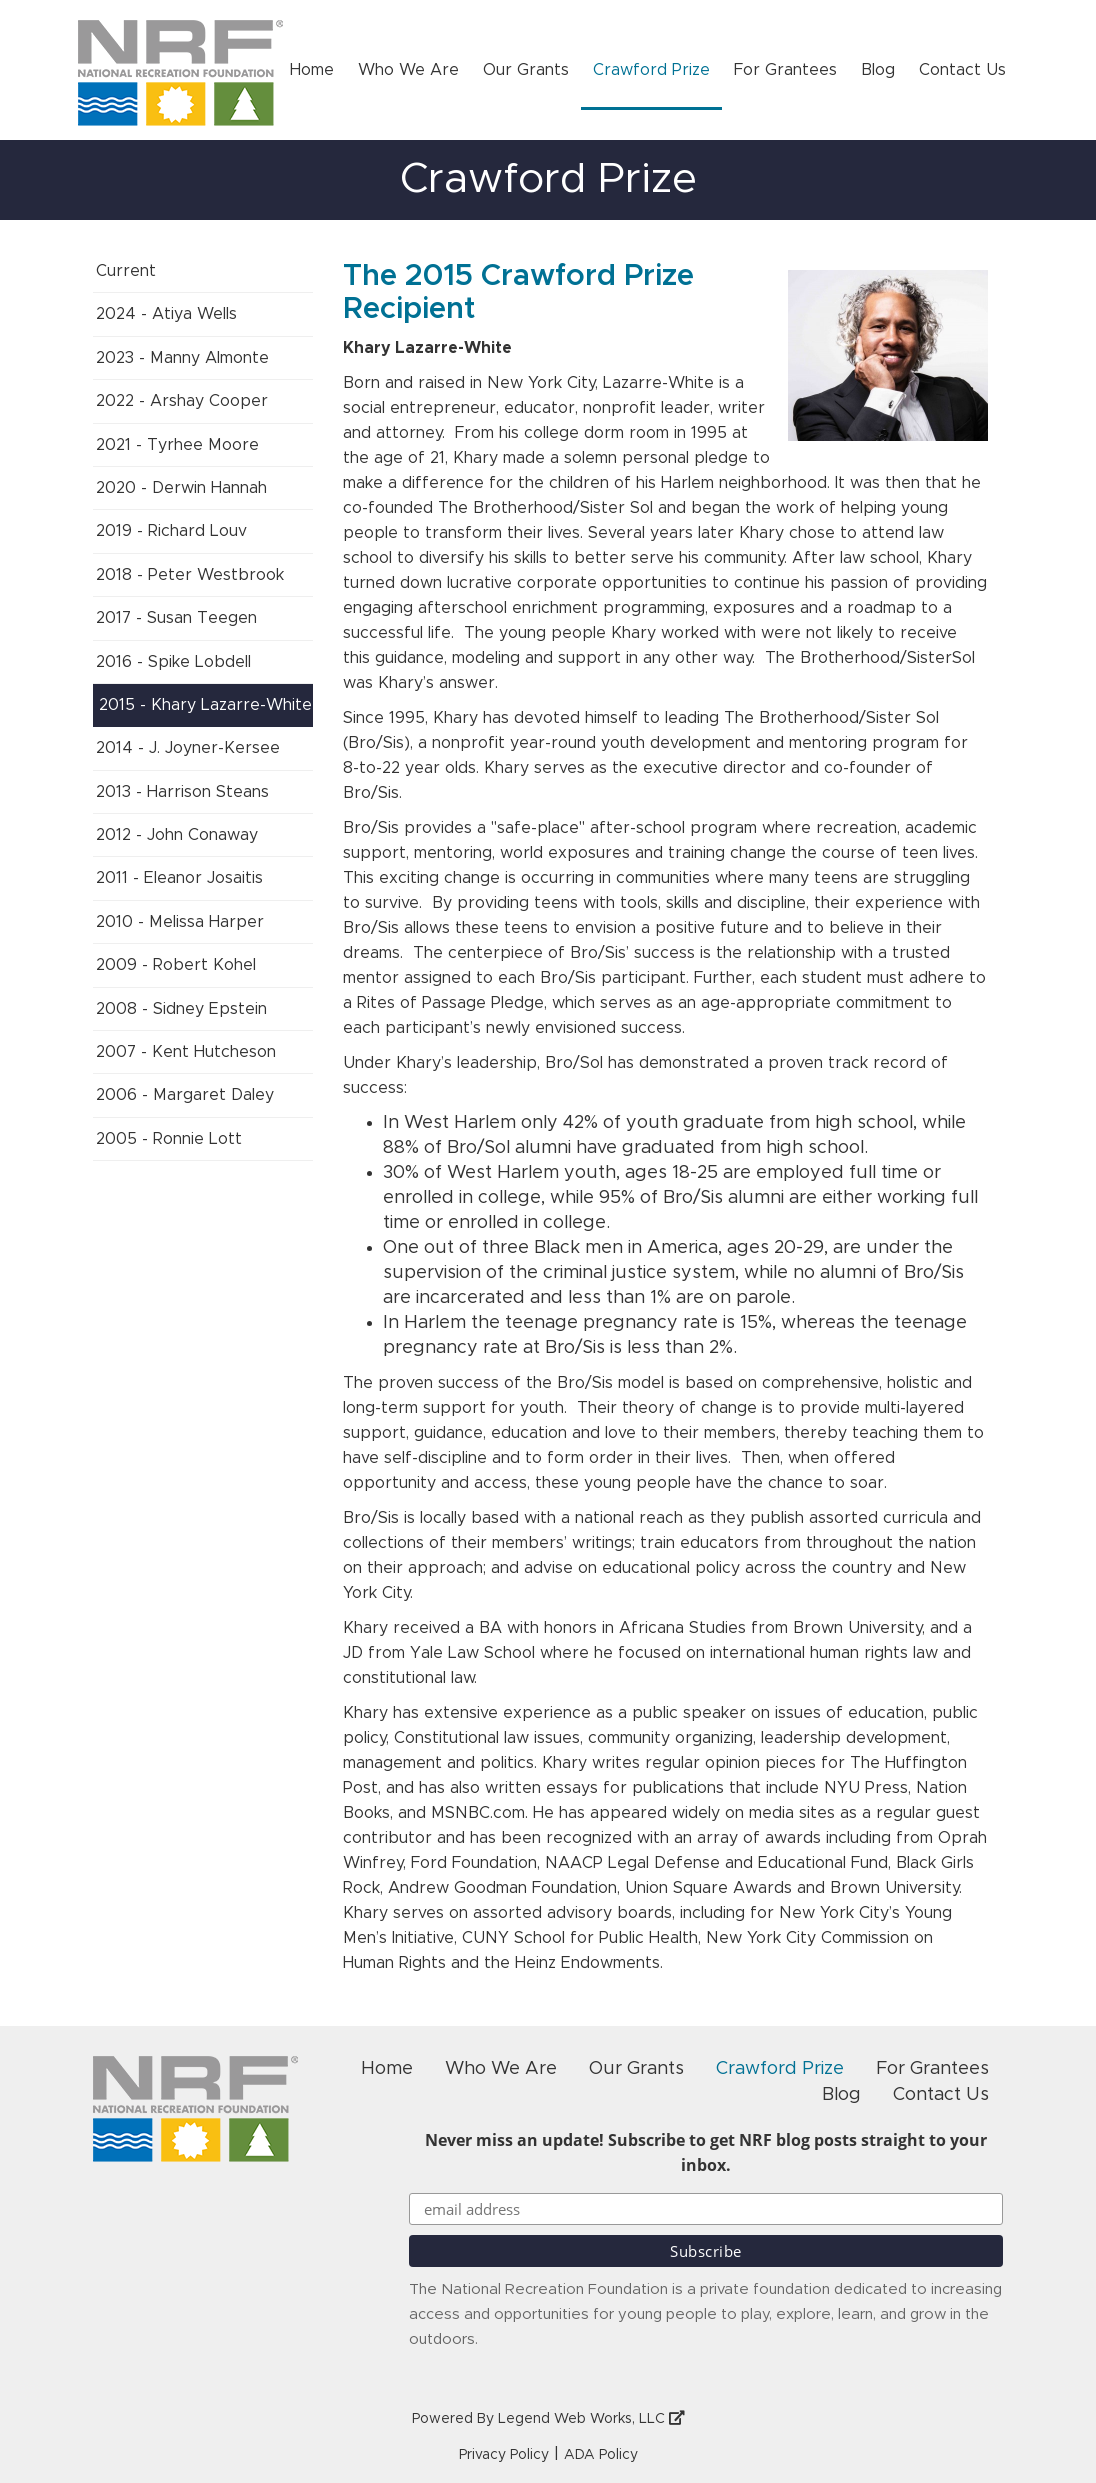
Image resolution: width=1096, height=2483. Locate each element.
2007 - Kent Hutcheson (186, 1052)
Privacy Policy (504, 2455)
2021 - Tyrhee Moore (177, 445)
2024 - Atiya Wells (166, 314)
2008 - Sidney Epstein (181, 1009)
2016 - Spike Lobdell (173, 662)
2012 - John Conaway (177, 835)
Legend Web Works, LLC (591, 2419)
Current (126, 271)
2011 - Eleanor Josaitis (179, 878)
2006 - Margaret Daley (185, 1095)
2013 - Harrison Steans (182, 792)
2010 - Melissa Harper (180, 922)
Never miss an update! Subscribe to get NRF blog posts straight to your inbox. (706, 2152)
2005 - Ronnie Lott (169, 1139)
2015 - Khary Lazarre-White (205, 705)
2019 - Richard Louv (171, 531)
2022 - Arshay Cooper (182, 401)
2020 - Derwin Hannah (181, 488)
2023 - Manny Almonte (182, 358)
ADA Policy (601, 2455)
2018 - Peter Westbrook (190, 575)
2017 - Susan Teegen (176, 618)
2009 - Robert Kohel (176, 965)
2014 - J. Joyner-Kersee (188, 748)
